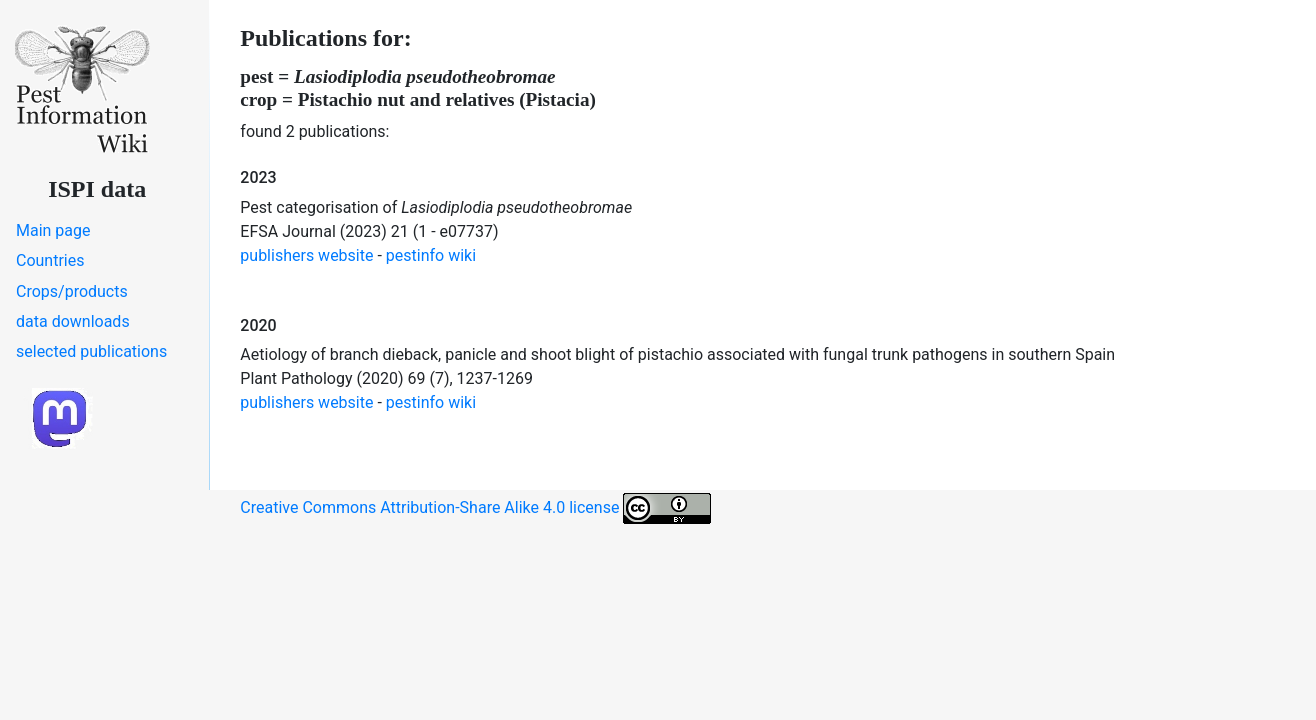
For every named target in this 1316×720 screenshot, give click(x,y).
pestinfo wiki (431, 255)
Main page (53, 230)
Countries (50, 260)
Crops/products (72, 291)
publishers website (306, 255)
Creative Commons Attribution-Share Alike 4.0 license (475, 508)
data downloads (73, 321)
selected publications (91, 351)
